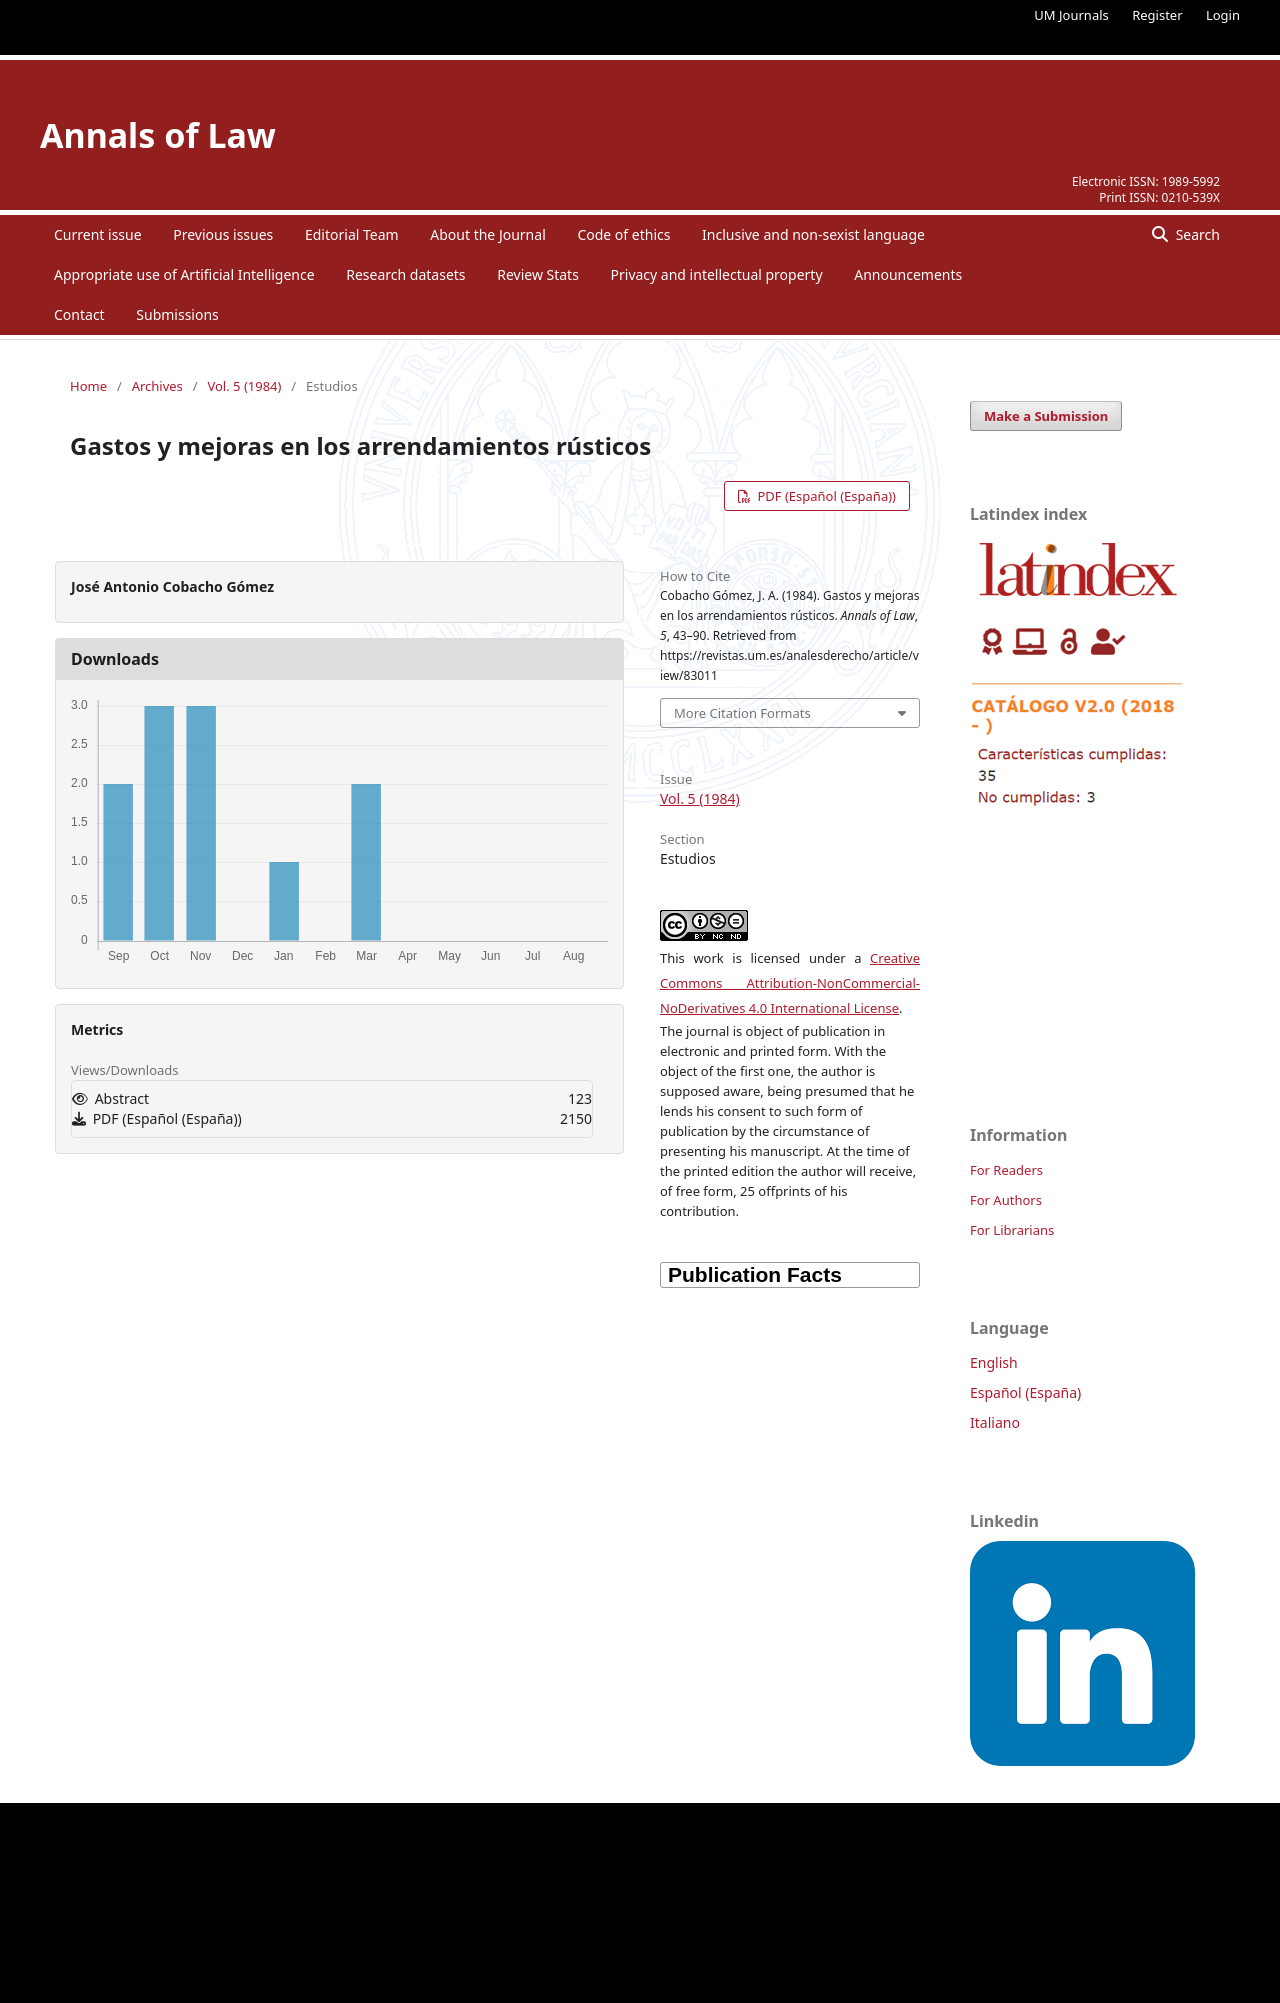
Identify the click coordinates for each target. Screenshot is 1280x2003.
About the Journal (487, 234)
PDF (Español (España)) (825, 496)
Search (1196, 234)
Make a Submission (1046, 416)
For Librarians (1012, 1230)
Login (1223, 15)
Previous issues (223, 234)
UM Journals (1071, 15)
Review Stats (538, 274)
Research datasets (405, 274)
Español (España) (1025, 1392)
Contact (79, 314)
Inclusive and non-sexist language (813, 234)
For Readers (1006, 1170)
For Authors (1006, 1200)
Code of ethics (623, 234)
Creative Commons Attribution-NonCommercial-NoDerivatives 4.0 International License (790, 983)
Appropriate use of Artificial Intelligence (184, 274)
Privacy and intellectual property (717, 274)
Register (1157, 15)
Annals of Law (158, 135)
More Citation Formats (742, 713)
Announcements (908, 274)
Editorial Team (352, 234)
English (994, 1362)
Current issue (98, 234)
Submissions (177, 314)
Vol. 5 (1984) (244, 386)
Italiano (995, 1422)
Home (88, 386)
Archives (157, 386)
